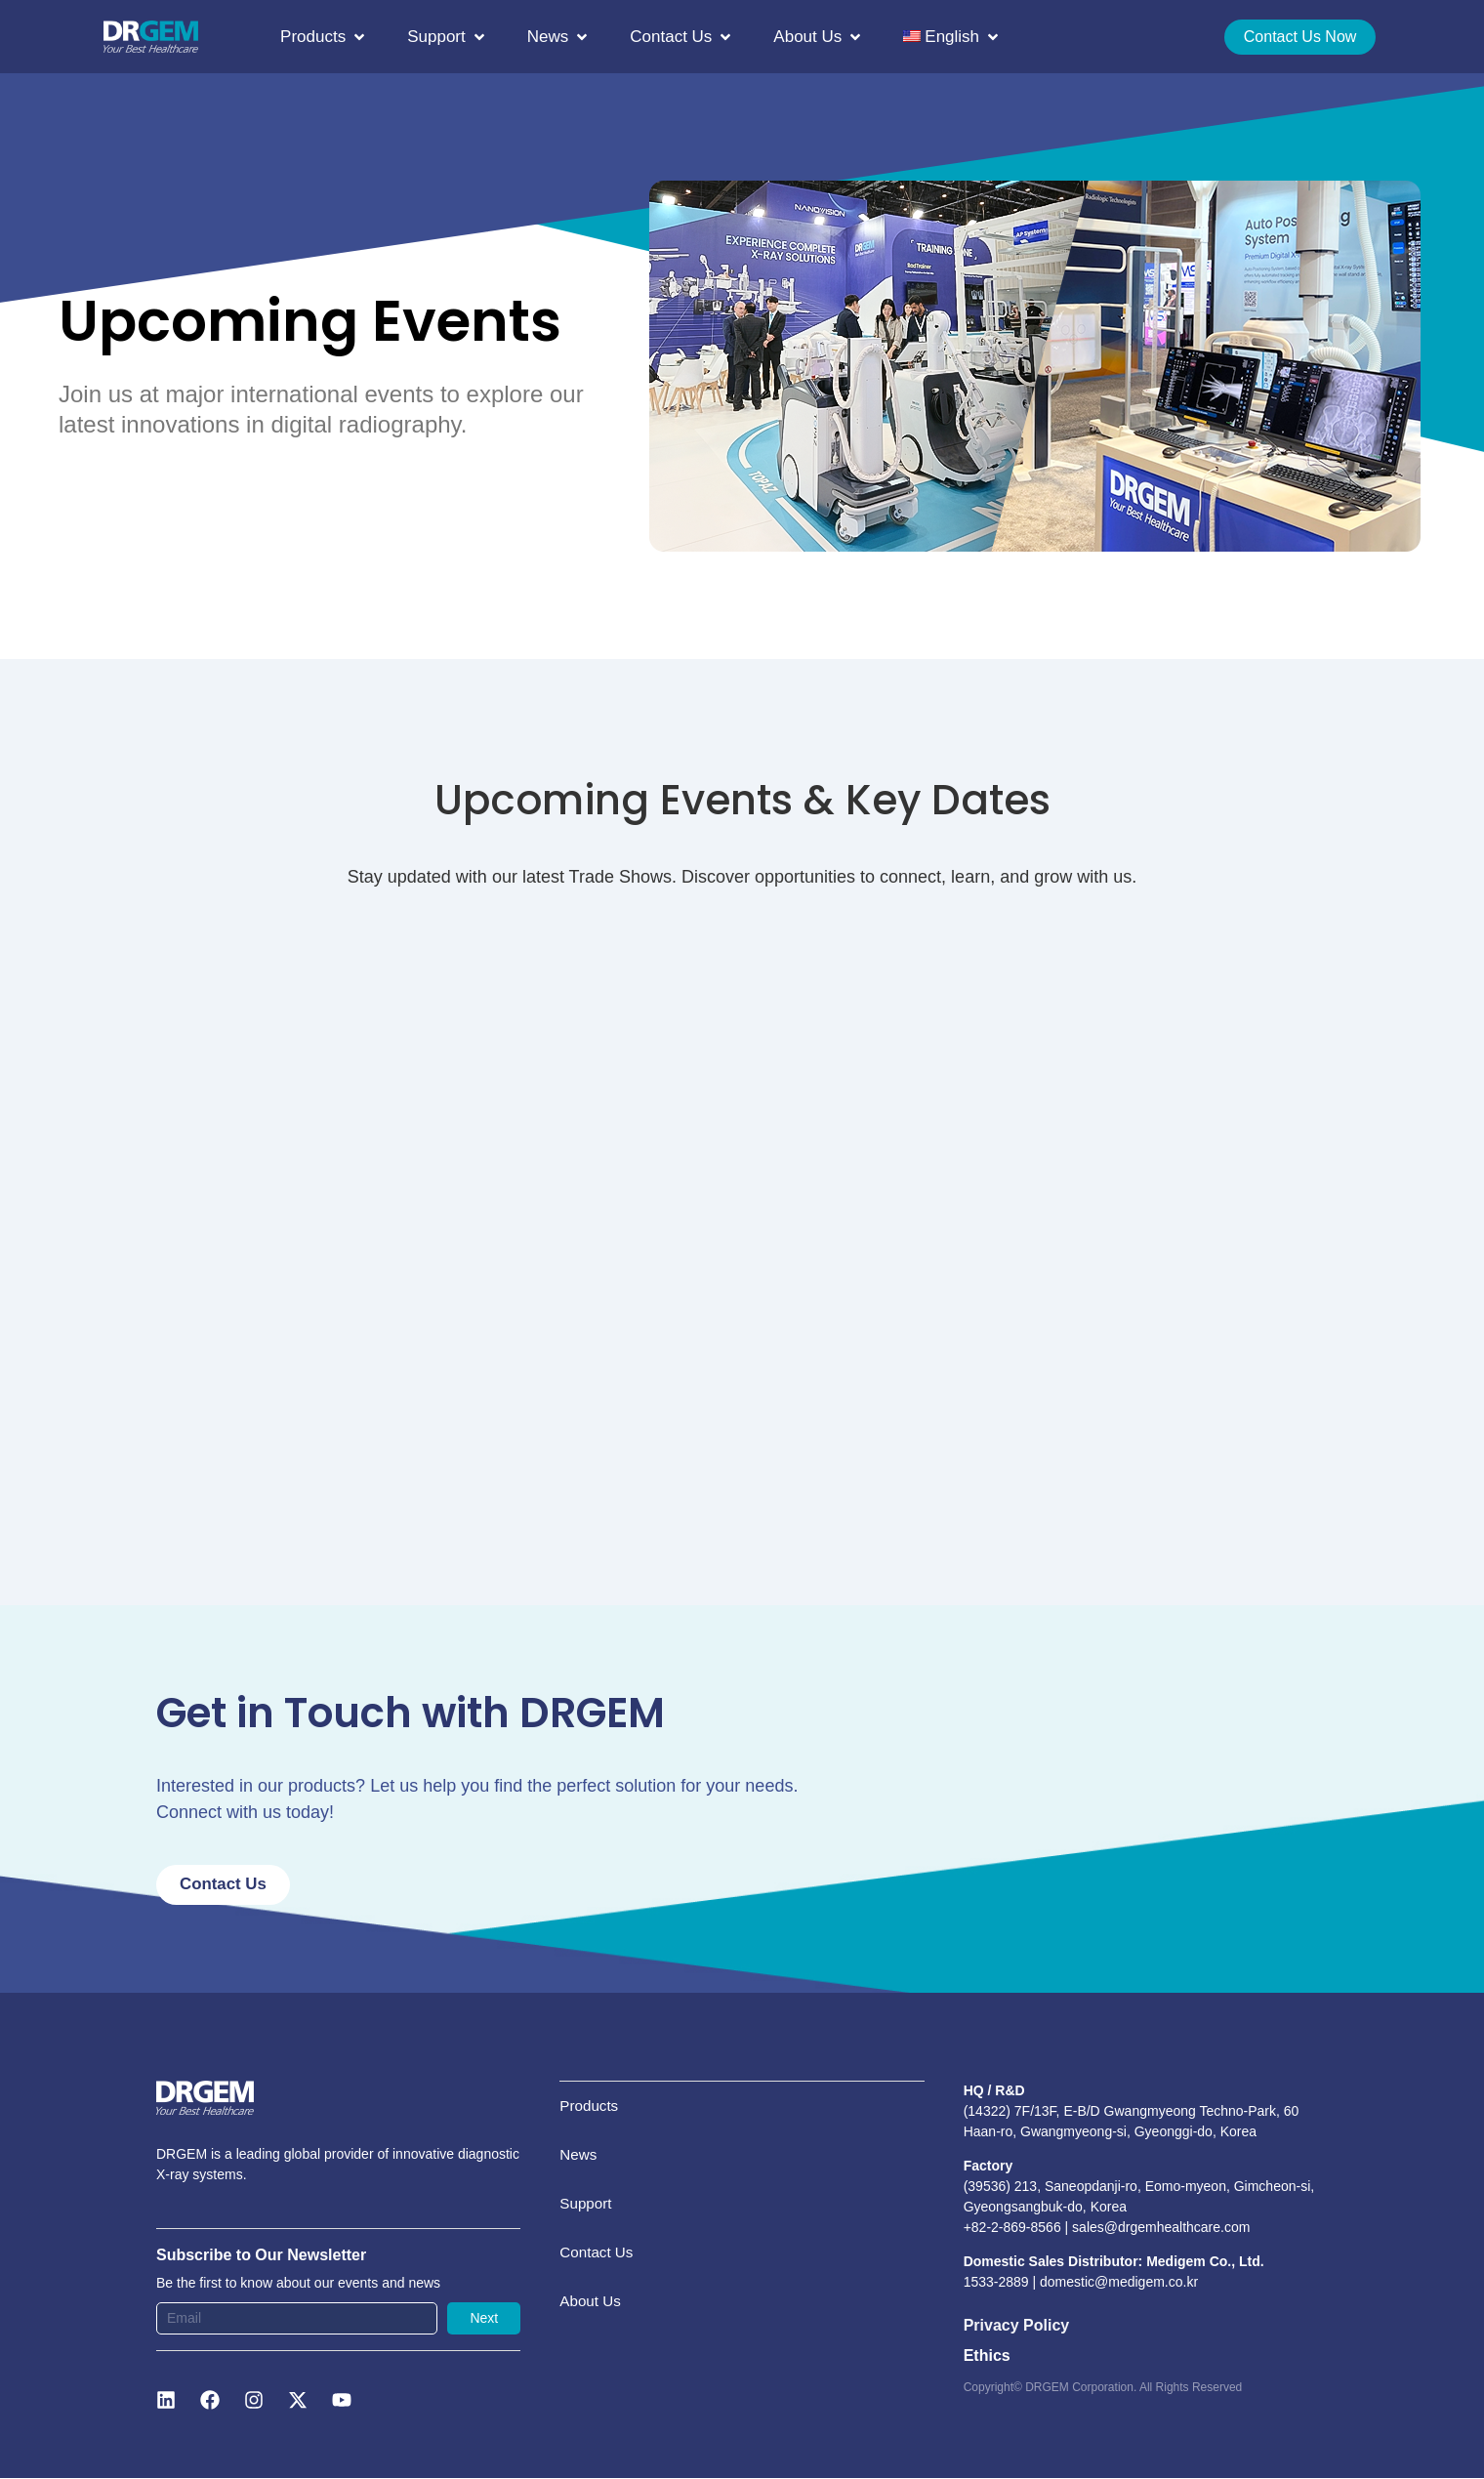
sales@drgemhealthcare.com (1161, 2228)
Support (586, 2228)
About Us (591, 2345)
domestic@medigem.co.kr (1119, 2284)
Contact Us (598, 2287)
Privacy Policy (1017, 2326)
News (578, 2170)
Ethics (987, 2356)
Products (590, 2111)
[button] (324, 37)
